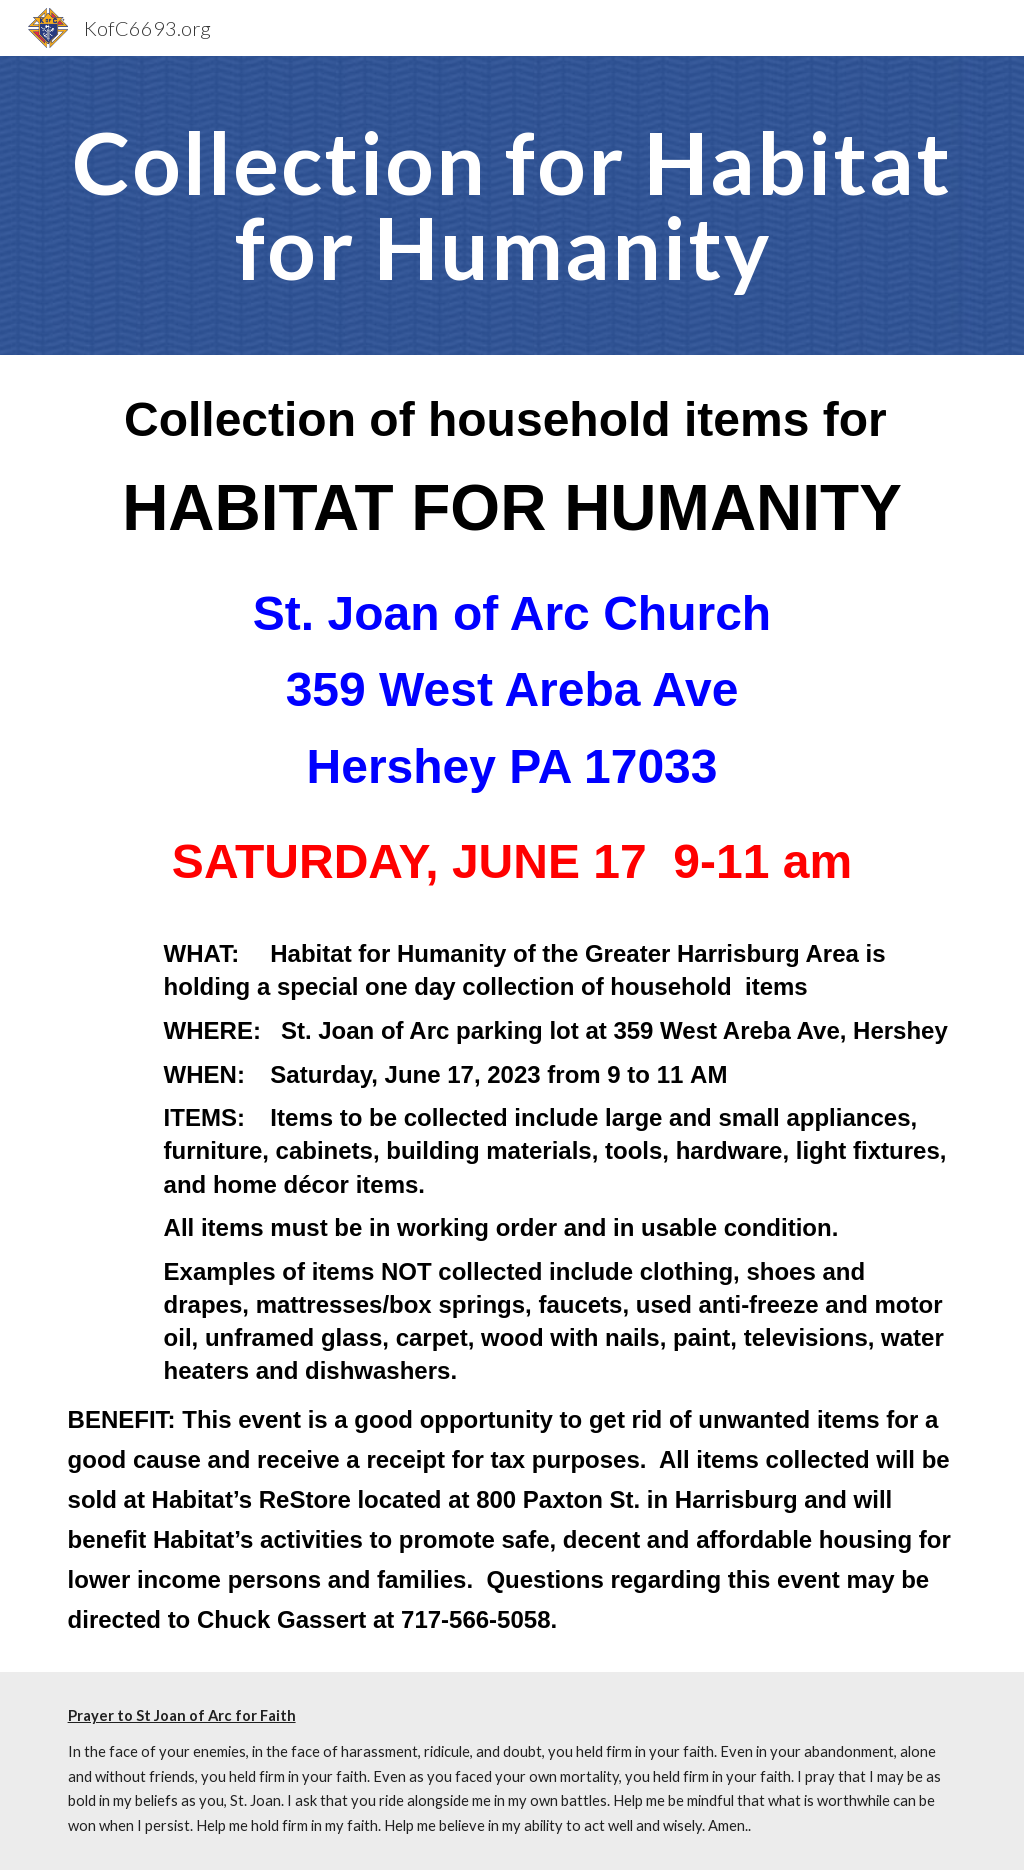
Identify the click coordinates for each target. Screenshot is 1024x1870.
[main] (512, 205)
